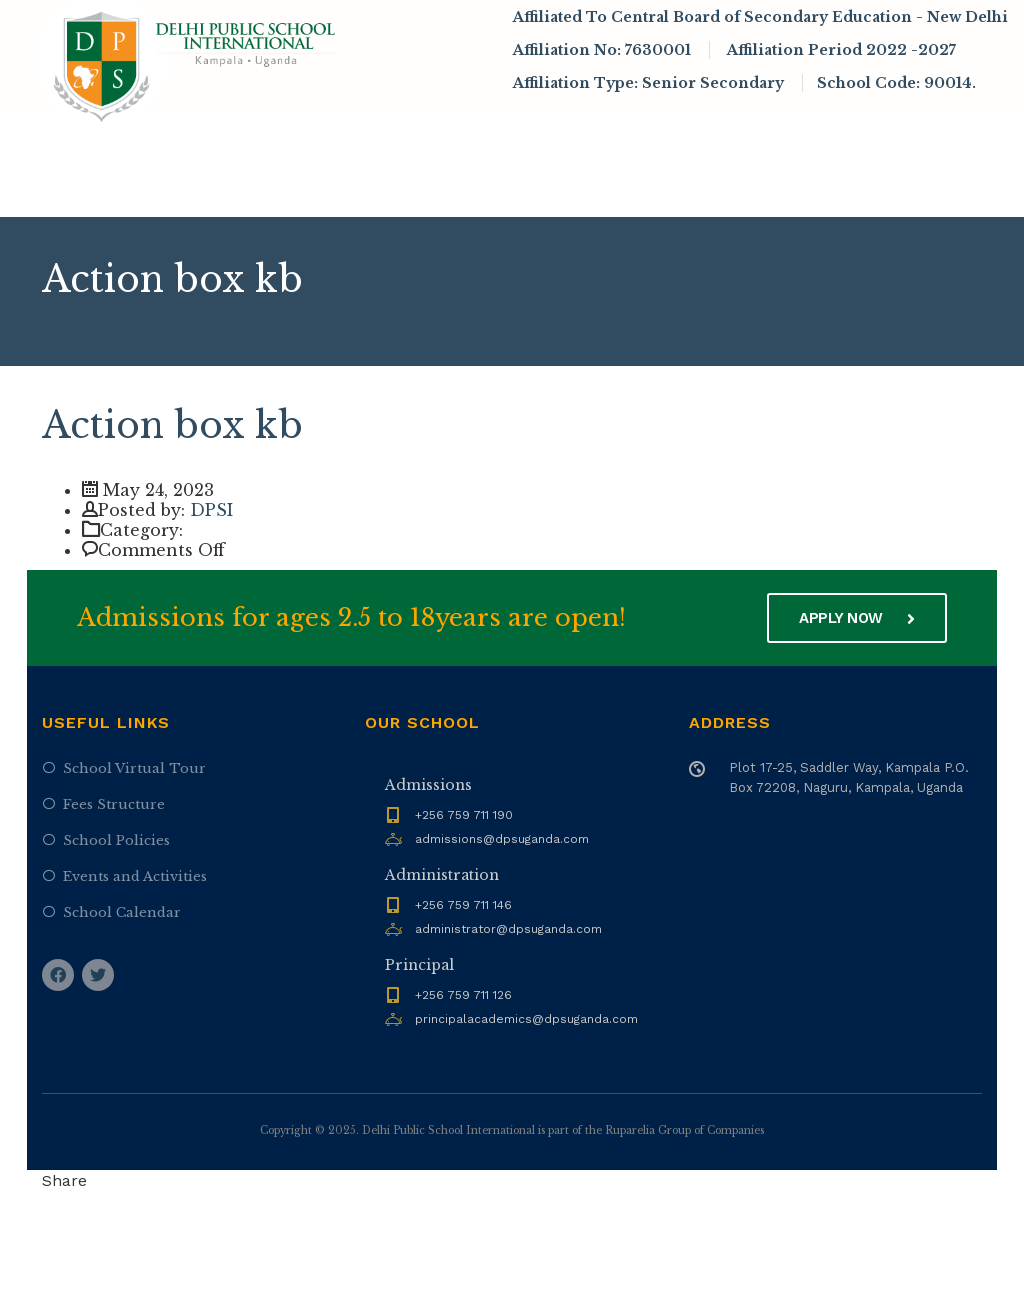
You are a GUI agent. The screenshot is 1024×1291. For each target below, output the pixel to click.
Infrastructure (840, 135)
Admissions (420, 135)
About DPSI (280, 135)
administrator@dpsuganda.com (508, 929)
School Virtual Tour (134, 768)
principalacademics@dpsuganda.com (526, 1019)
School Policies (116, 840)
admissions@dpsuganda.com (502, 839)
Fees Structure (114, 804)
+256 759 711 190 (464, 815)
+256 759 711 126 (463, 995)
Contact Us (343, 189)
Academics (551, 135)
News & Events (686, 135)
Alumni (248, 189)
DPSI (211, 510)
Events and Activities (135, 876)
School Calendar (122, 912)
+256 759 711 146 (463, 905)
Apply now (857, 618)
